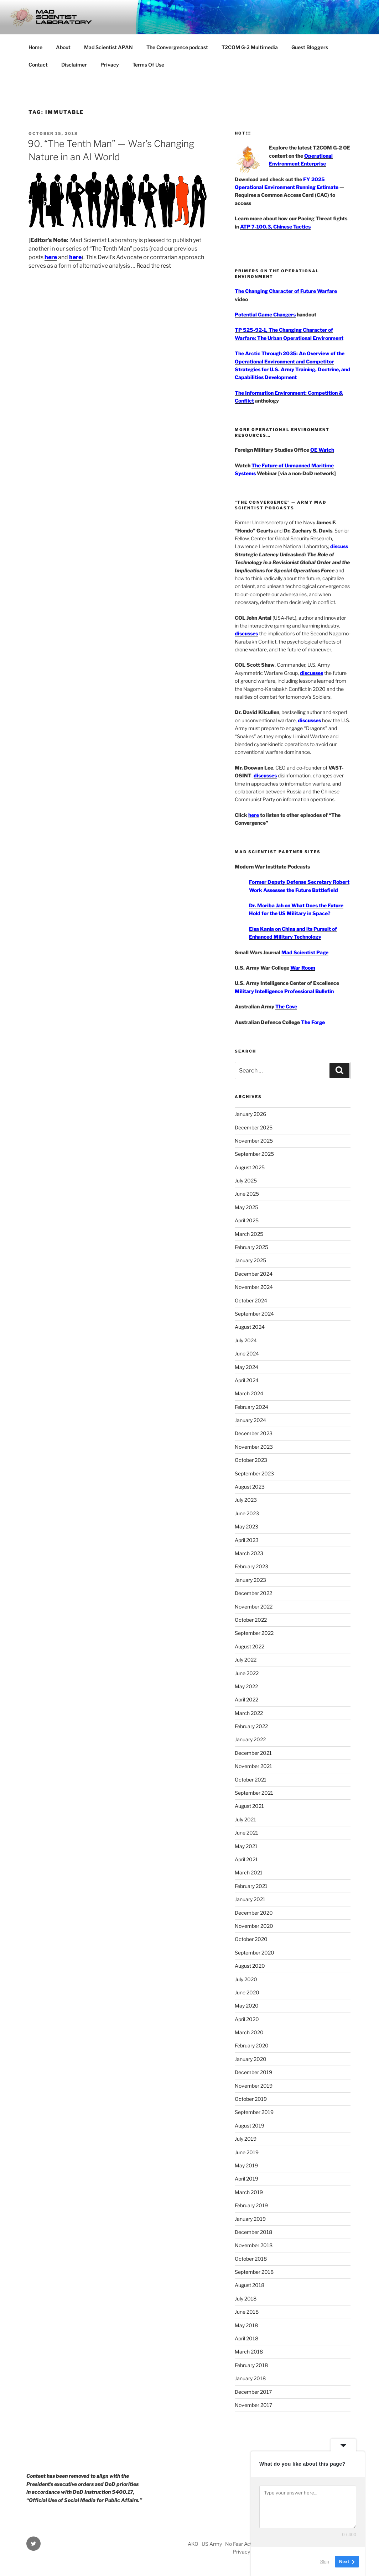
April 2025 (247, 1220)
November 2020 (254, 1926)
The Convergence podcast (177, 47)
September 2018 (254, 2272)
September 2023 (254, 1473)
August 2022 (249, 1646)
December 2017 (253, 2392)
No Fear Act (238, 2544)
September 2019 (254, 2112)
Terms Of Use (148, 65)
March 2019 (249, 2192)
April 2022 (246, 1699)
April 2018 (246, 2338)
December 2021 (253, 1753)
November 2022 (253, 1607)
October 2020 (251, 1939)
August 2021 (249, 1806)
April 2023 (247, 1540)
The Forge (313, 1022)
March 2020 (249, 2032)
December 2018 (253, 2232)
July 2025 (246, 1180)
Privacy (109, 65)
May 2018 (246, 2325)
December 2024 (253, 1274)
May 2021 (246, 1846)
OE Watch (322, 450)
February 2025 (251, 1247)
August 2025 (250, 1167)
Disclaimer (74, 65)
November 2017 (253, 2405)
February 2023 (251, 1566)
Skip (324, 2561)
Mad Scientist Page (304, 952)
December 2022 (253, 1593)
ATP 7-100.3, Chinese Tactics (275, 227)
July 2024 (246, 1340)
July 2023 (246, 1500)
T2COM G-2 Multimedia (250, 47)
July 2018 (245, 2299)
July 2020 (246, 1979)
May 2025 (246, 1207)
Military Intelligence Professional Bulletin (284, 991)
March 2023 (249, 1553)
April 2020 (247, 2019)
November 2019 (253, 2086)
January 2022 (250, 1739)
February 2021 (251, 1886)
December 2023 (253, 1433)
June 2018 (247, 2312)
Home (35, 47)
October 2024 (251, 1300)
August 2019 (249, 2126)
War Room (302, 968)
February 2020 (252, 2045)
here (51, 257)
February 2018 (251, 2365)
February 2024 (251, 1407)
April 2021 (246, 1859)
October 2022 (251, 1620)
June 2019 (247, 2152)
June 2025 (247, 1194)
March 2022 (249, 1713)
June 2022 (247, 1673)
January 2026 (250, 1114)
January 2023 (250, 1580)
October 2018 (251, 2259)
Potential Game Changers (265, 314)
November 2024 (254, 1287)
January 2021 (250, 1899)
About (63, 47)
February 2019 (251, 2205)
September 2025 (254, 1154)
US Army (212, 2544)
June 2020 (247, 1992)
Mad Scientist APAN (108, 47)
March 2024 (249, 1393)
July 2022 (245, 1660)
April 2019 (246, 2179)
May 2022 (246, 1686)
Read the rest (153, 265)
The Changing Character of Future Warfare (286, 291)
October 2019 (251, 2099)
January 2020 (250, 2059)
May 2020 (247, 2006)
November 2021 (253, 1766)
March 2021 (249, 1872)
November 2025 (254, 1141)
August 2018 (249, 2285)
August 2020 (250, 1966)
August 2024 (250, 1327)
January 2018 (250, 2378)
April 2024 (247, 1380)
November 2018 (253, 2245)
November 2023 (254, 1447)
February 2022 (251, 1726)
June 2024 (247, 1353)
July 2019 (245, 2139)
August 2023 (250, 1487)
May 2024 (246, 1367)
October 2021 (250, 1780)
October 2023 (251, 1460)
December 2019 (253, 2072)
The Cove (286, 1006)
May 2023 (246, 1526)
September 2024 (254, 1314)
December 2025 (253, 1127)
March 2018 (249, 2352)
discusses (246, 633)
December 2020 (254, 1913)
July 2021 (245, 1819)
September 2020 (254, 1953)
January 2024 (250, 1420)
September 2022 (254, 1633)
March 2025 (249, 1234)
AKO (193, 2544)
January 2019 (250, 2219)
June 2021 (246, 1833)
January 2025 (250, 1260)
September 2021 (254, 1793)
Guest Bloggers (309, 47)
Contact (38, 65)
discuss (339, 546)
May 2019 (246, 2165)
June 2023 (247, 1513)
